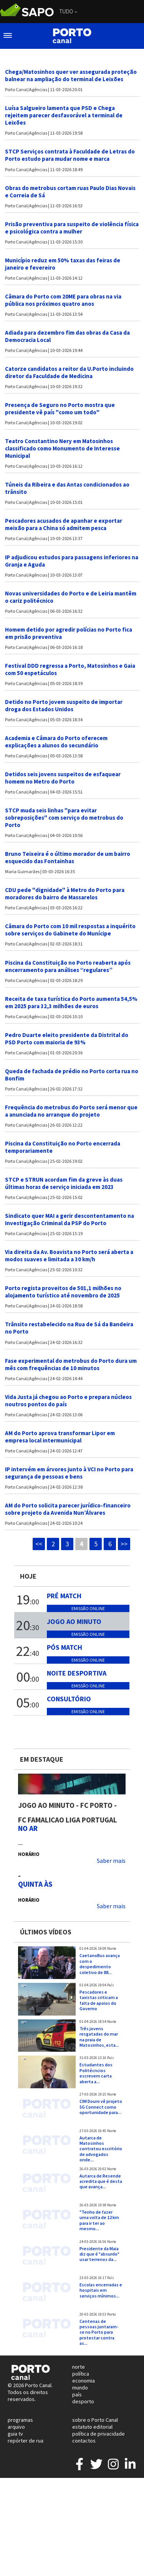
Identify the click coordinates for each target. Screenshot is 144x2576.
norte (78, 2366)
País (110, 1985)
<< (38, 1543)
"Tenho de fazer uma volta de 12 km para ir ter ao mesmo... (99, 2220)
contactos (84, 2440)
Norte (111, 1948)
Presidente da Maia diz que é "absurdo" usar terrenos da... (99, 2254)
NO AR (28, 1828)
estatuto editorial (92, 2426)
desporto (83, 2401)
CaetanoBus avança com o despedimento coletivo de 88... (99, 1963)
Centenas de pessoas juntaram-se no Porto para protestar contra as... (98, 2332)
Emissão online (88, 1608)
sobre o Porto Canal (95, 2419)
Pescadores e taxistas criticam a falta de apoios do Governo (98, 2000)
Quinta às (35, 1884)
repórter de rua (25, 2440)
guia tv (15, 2433)
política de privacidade (98, 2433)
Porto (111, 2314)
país (77, 2394)
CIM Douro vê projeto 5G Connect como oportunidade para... (100, 2106)
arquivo (16, 2426)
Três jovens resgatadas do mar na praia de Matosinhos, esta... (99, 2037)
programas (20, 2419)
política (80, 2373)
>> (124, 1543)
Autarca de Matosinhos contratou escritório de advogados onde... (100, 2149)
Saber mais (111, 1860)
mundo (80, 2387)
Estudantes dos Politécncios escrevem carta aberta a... (96, 2073)
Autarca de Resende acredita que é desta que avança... (100, 2181)
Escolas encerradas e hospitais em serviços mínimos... (100, 2290)
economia (83, 2380)
